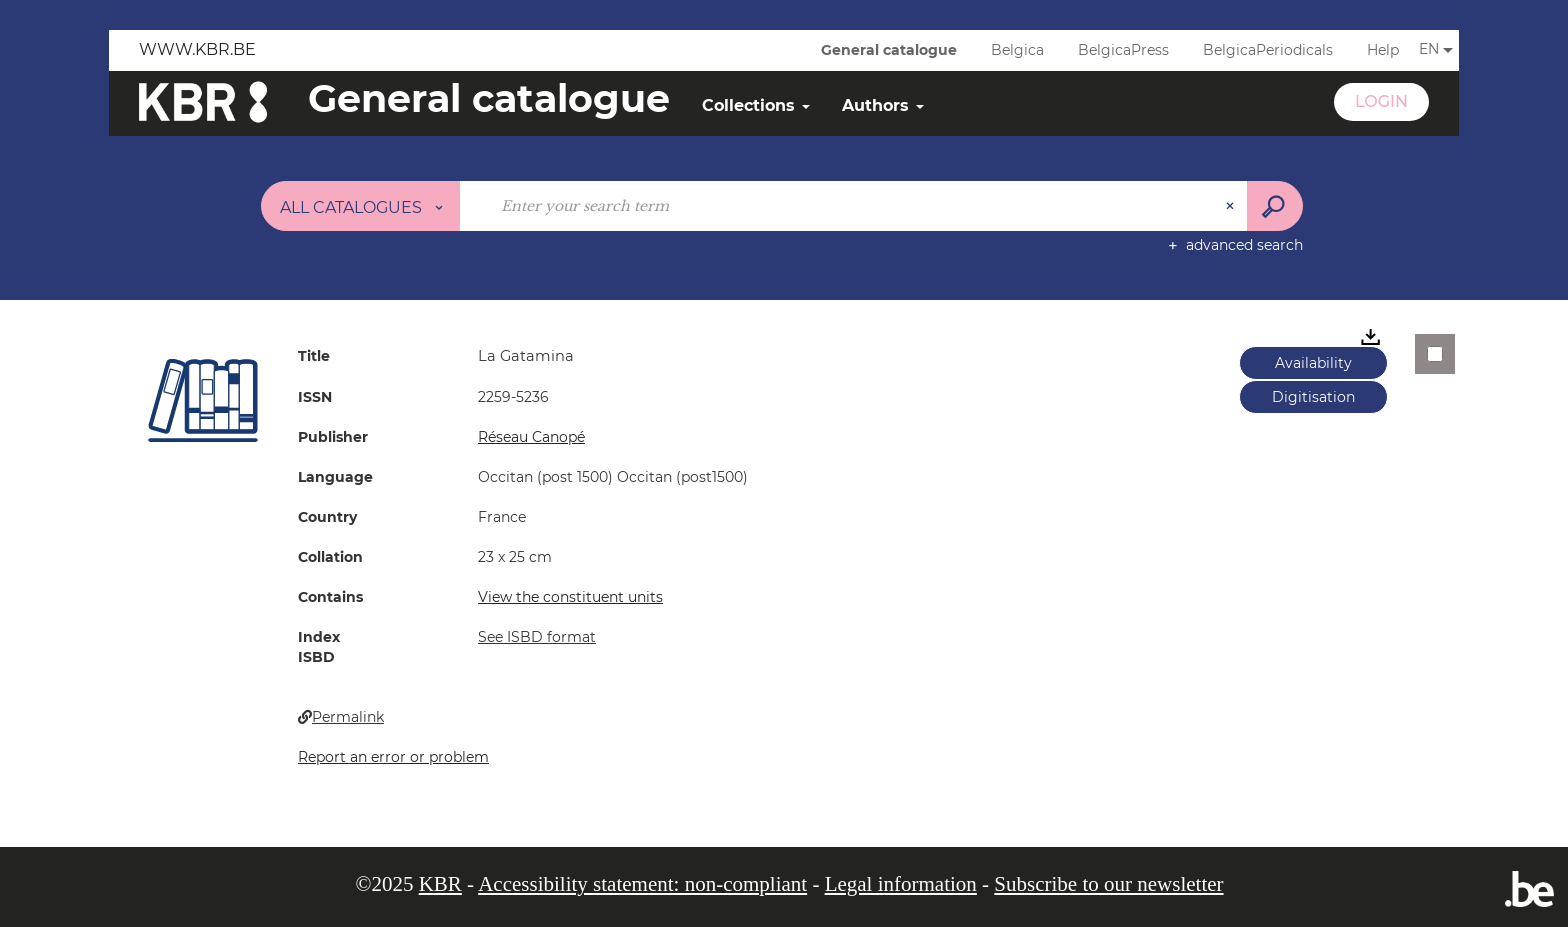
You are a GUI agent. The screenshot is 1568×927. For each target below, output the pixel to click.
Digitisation (1313, 397)
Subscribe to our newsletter (1108, 884)
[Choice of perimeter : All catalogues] (361, 206)
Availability (1313, 363)
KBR (440, 884)
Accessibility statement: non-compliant (642, 884)
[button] (203, 400)
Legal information (901, 884)
